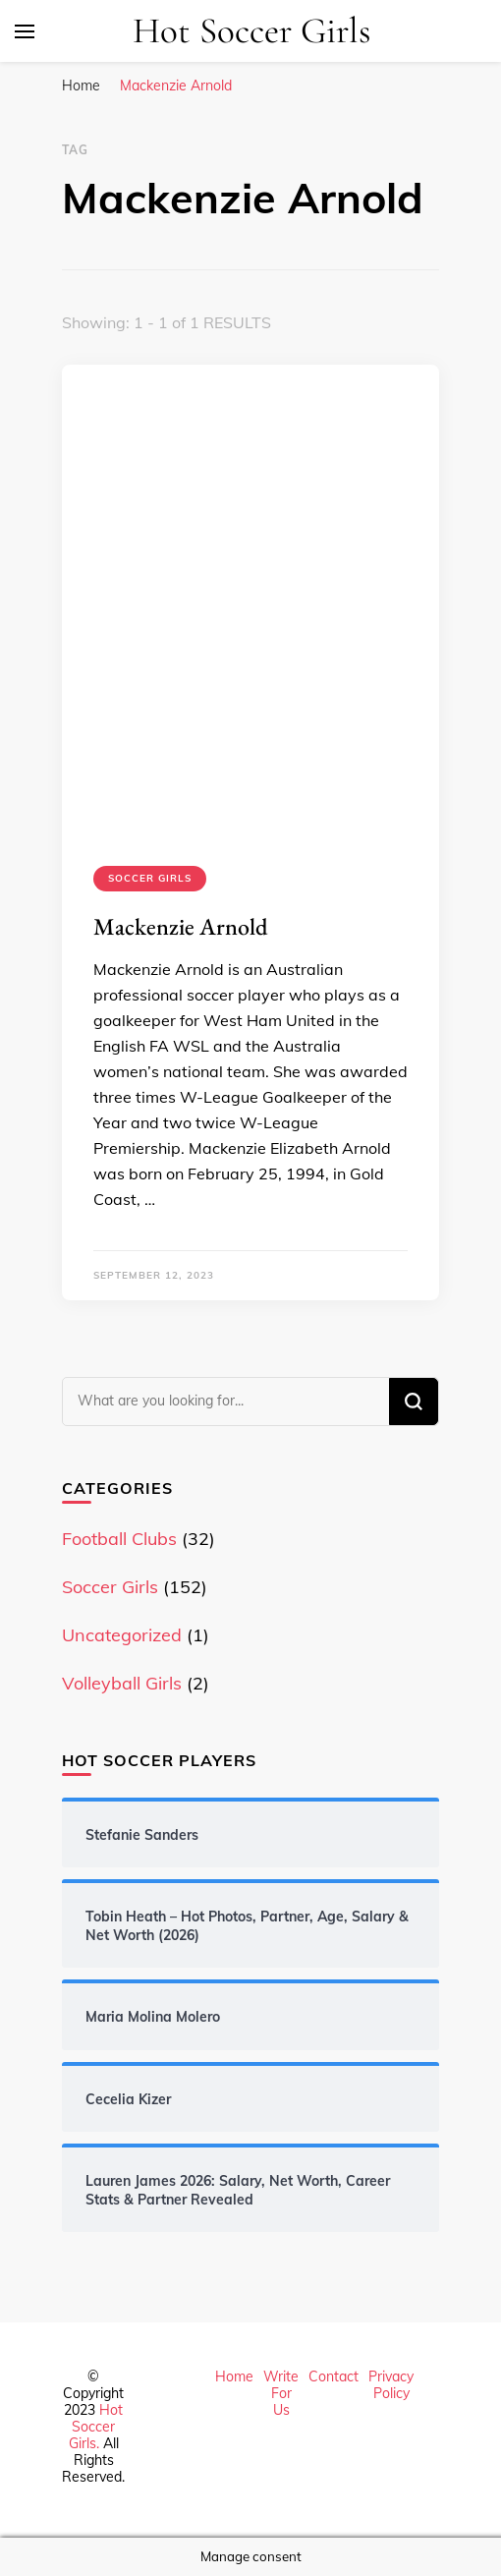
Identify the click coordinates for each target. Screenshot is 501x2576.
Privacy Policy (391, 2385)
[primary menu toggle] (24, 31)
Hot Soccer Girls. (96, 2426)
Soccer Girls (150, 878)
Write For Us (281, 2393)
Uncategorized (122, 1635)
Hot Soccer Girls (252, 31)
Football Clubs (119, 1538)
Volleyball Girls (122, 1683)
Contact (333, 2376)
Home (234, 2376)
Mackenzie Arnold (180, 926)
